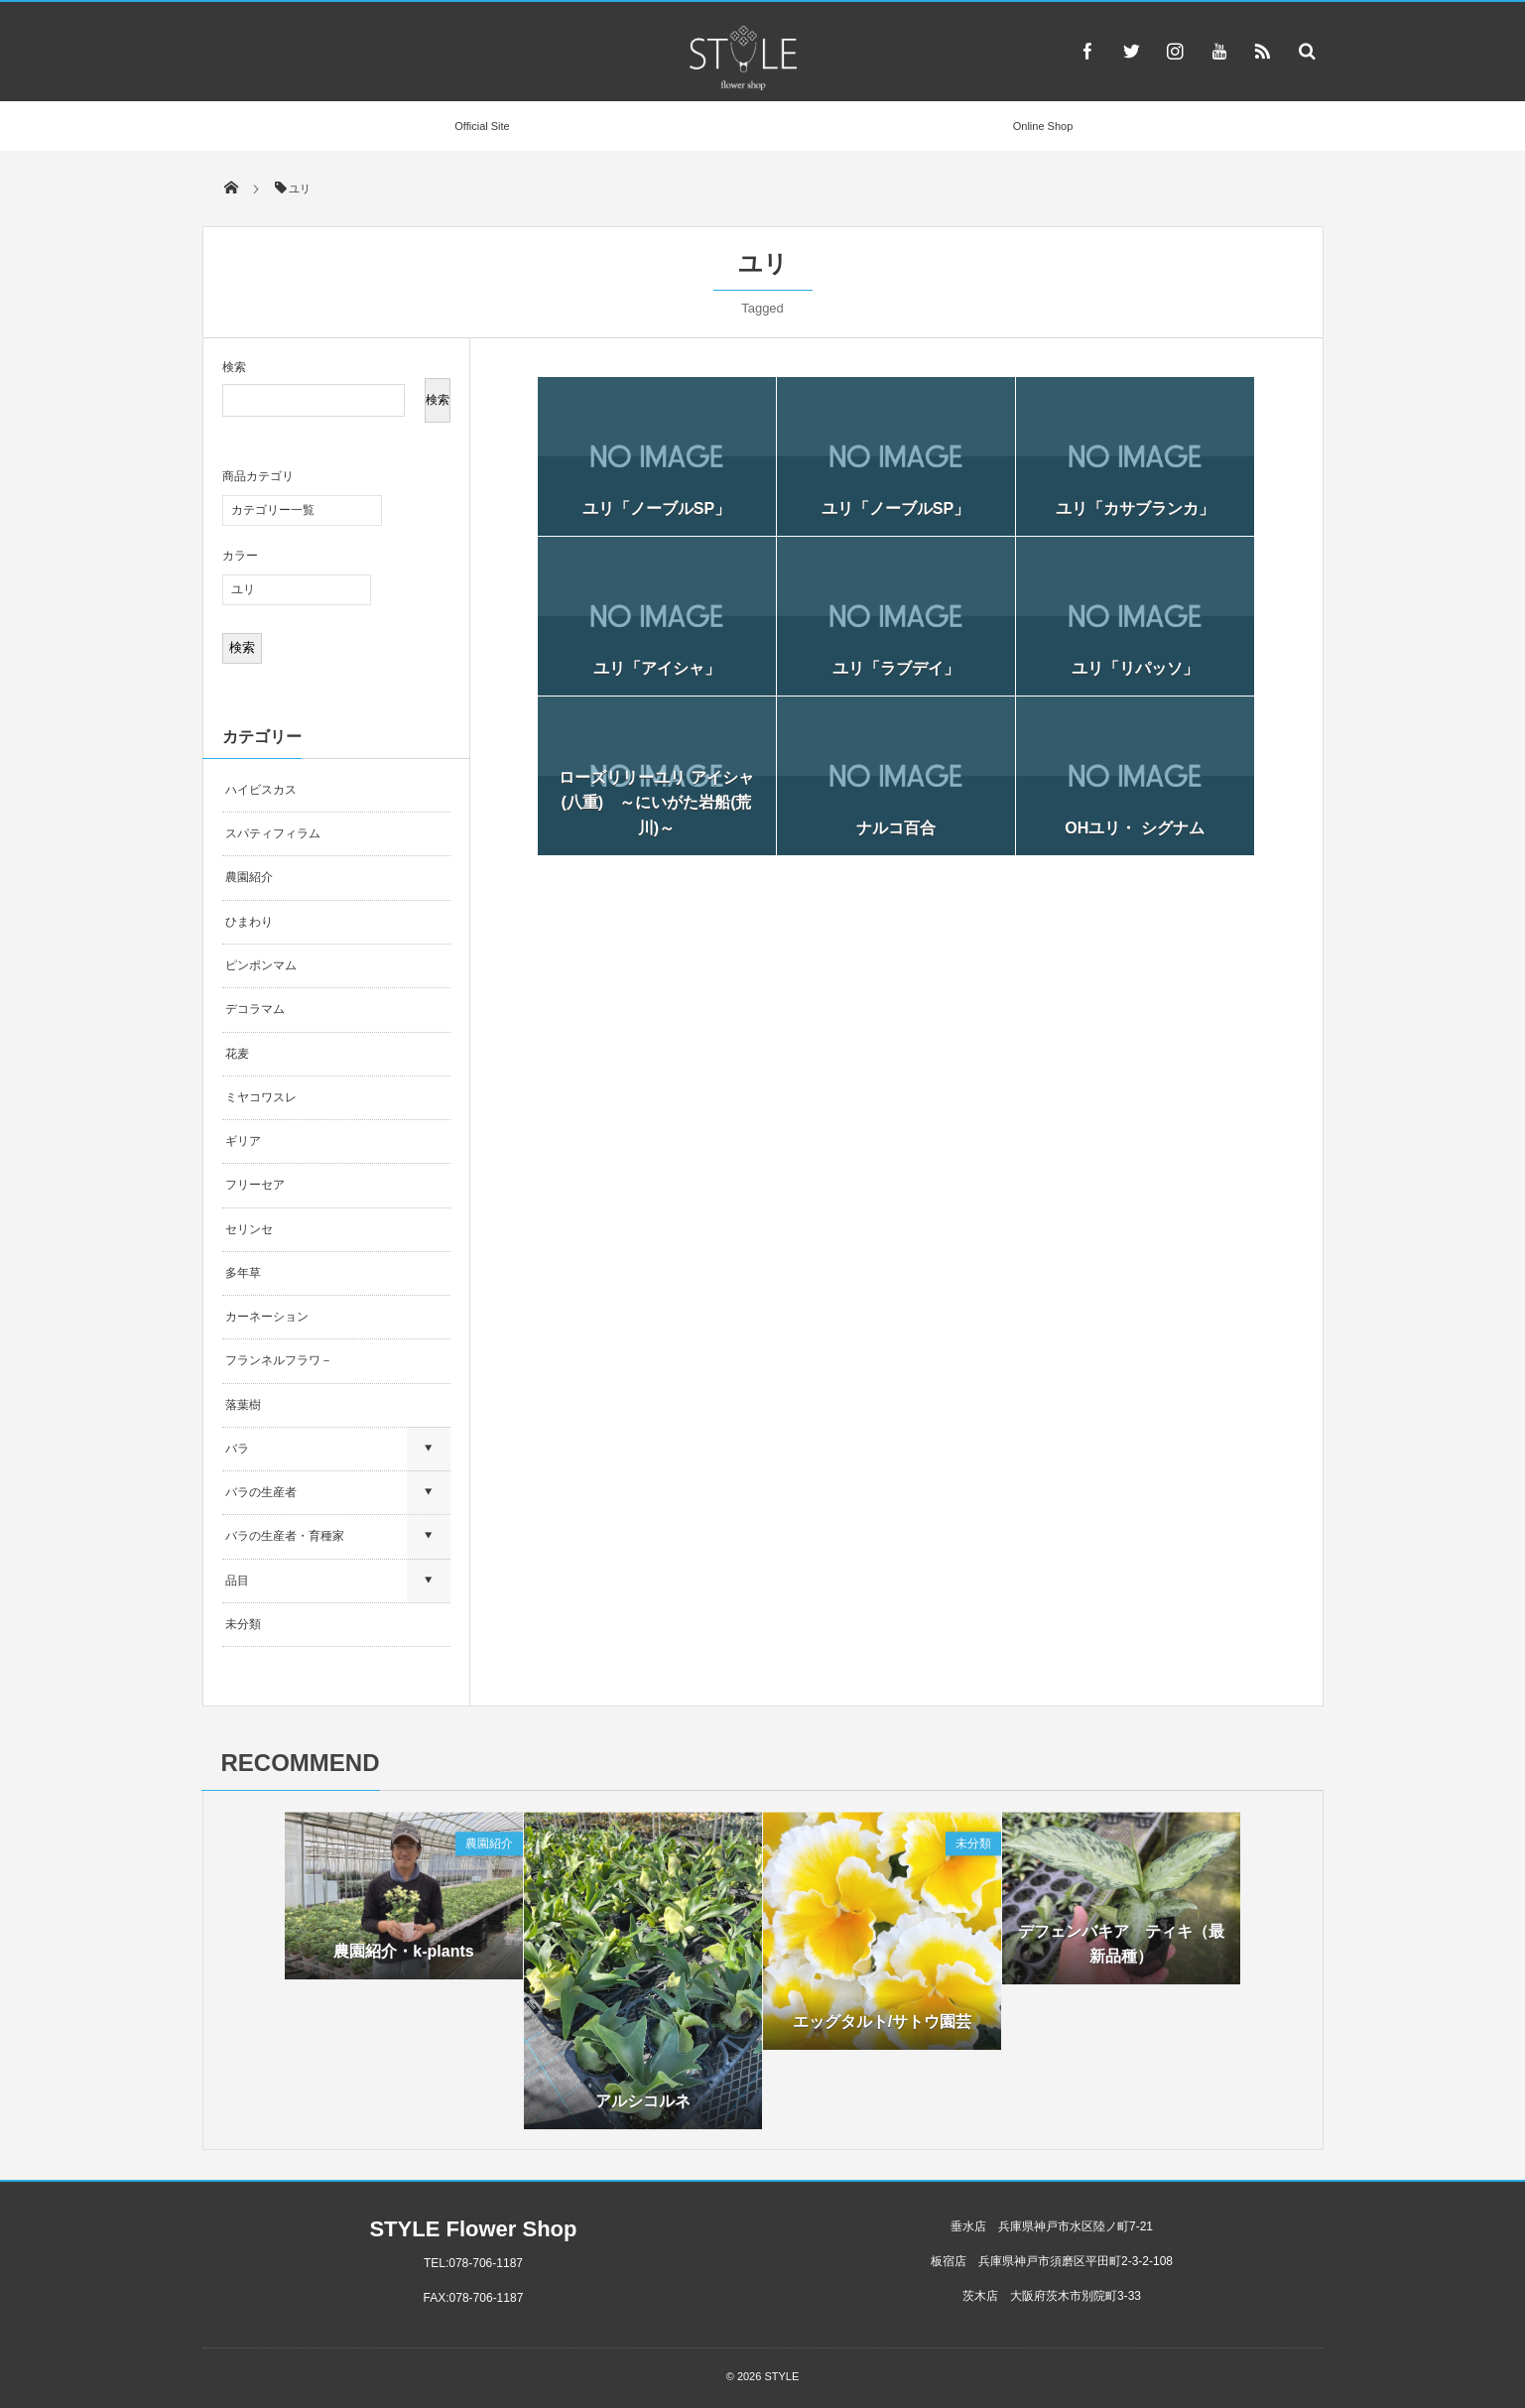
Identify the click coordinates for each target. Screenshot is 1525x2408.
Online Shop (1043, 126)
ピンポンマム (261, 965)
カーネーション (267, 1317)
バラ (237, 1449)
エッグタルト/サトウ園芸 (882, 2030)
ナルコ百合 (896, 828)
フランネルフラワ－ (278, 1360)
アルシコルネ (643, 2109)
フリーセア (255, 1185)
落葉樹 (243, 1405)
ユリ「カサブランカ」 (1135, 508)
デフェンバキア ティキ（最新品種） (1121, 1952)
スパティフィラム (274, 833)
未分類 (243, 1624)
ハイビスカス (261, 790)
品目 (237, 1580)
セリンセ (249, 1229)
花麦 (237, 1054)
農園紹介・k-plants (403, 1960)
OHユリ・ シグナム (1134, 828)
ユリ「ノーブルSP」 (656, 508)
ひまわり (249, 922)
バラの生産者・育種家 (284, 1536)
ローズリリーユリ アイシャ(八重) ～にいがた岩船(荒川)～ (656, 802)
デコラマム (255, 1009)
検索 (234, 367)
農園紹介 (249, 877)
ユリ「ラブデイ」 (895, 668)
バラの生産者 (261, 1492)
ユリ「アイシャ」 (656, 668)
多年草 (243, 1273)
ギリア (243, 1141)
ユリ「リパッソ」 (1135, 668)
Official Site (481, 126)
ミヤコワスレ (261, 1097)
